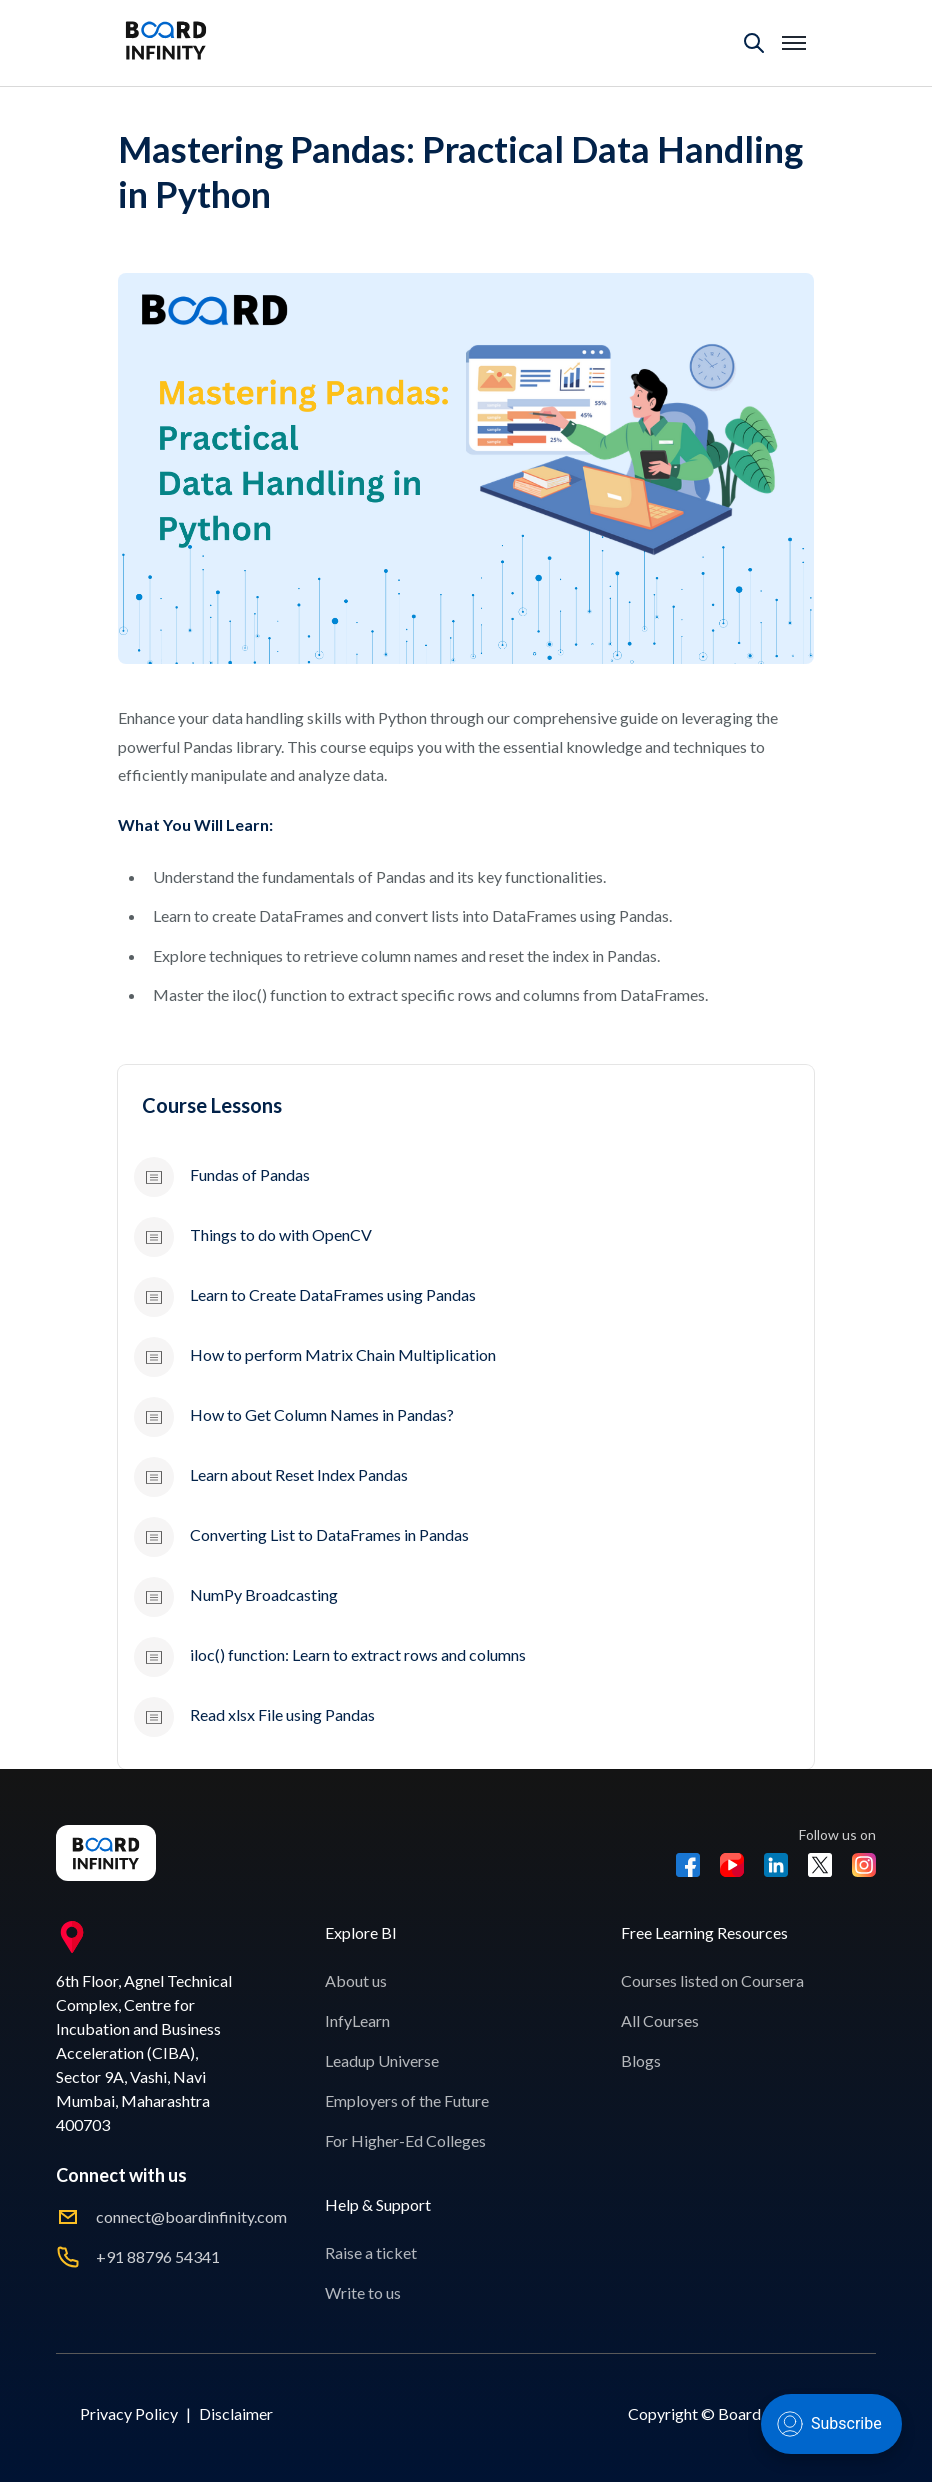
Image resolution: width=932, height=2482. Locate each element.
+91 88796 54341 (158, 2256)
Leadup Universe (382, 2060)
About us (356, 1980)
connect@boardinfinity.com (191, 2216)
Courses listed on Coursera (712, 1980)
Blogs (641, 2060)
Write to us (363, 2292)
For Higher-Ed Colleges (405, 2140)
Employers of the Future (407, 2100)
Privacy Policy (129, 2413)
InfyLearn (357, 2020)
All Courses (660, 2020)
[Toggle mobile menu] (794, 43)
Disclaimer (236, 2413)
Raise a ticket (371, 2252)
